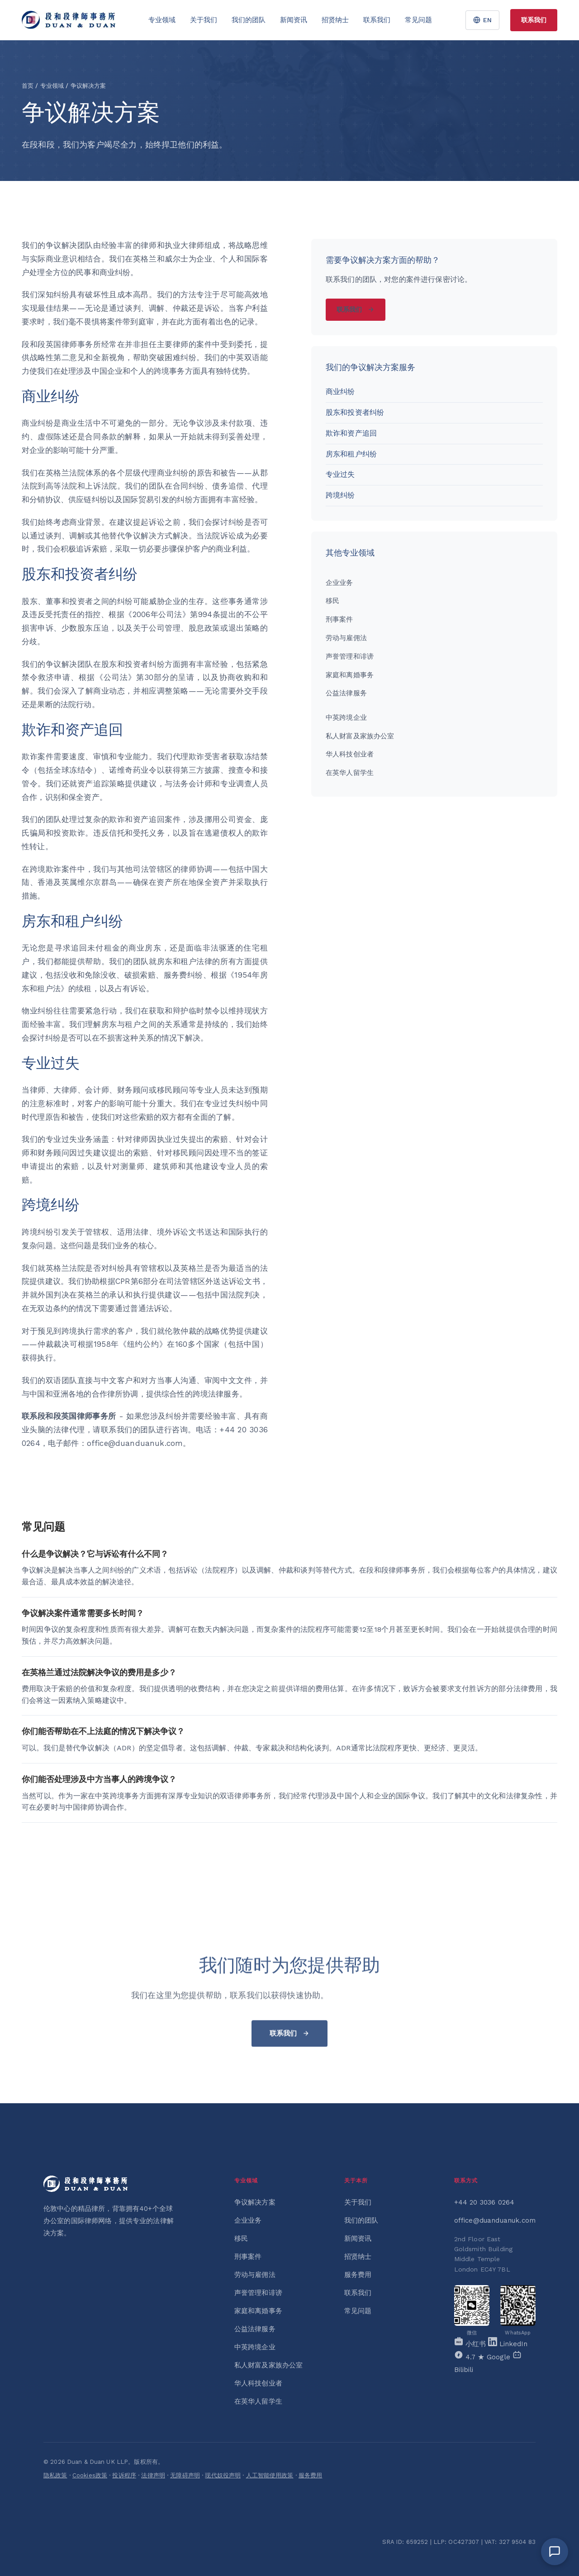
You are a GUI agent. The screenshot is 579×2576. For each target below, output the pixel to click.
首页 (27, 85)
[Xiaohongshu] (471, 2344)
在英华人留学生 (350, 773)
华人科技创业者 (350, 754)
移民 (332, 601)
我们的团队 (249, 20)
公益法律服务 (346, 693)
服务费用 (358, 2275)
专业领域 (162, 20)
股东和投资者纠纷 (355, 412)
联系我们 (376, 20)
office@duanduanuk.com (495, 2220)
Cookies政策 (89, 2475)
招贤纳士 (335, 20)
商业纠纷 (340, 391)
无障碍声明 (185, 2475)
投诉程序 (124, 2475)
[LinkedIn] (507, 2344)
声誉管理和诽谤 (350, 656)
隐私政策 (55, 2475)
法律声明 (153, 2475)
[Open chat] (554, 2551)
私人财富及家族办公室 (360, 736)
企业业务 (339, 583)
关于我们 (203, 20)
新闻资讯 (293, 20)
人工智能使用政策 (270, 2475)
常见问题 (418, 20)
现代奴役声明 (223, 2475)
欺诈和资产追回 (351, 433)
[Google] (483, 2357)
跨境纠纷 (340, 495)
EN (482, 20)
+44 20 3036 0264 (484, 2202)
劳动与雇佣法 (346, 638)
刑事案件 (339, 619)
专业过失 (340, 474)
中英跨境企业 (346, 717)
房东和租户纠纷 (351, 454)
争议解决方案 (254, 2202)
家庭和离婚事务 (350, 675)
